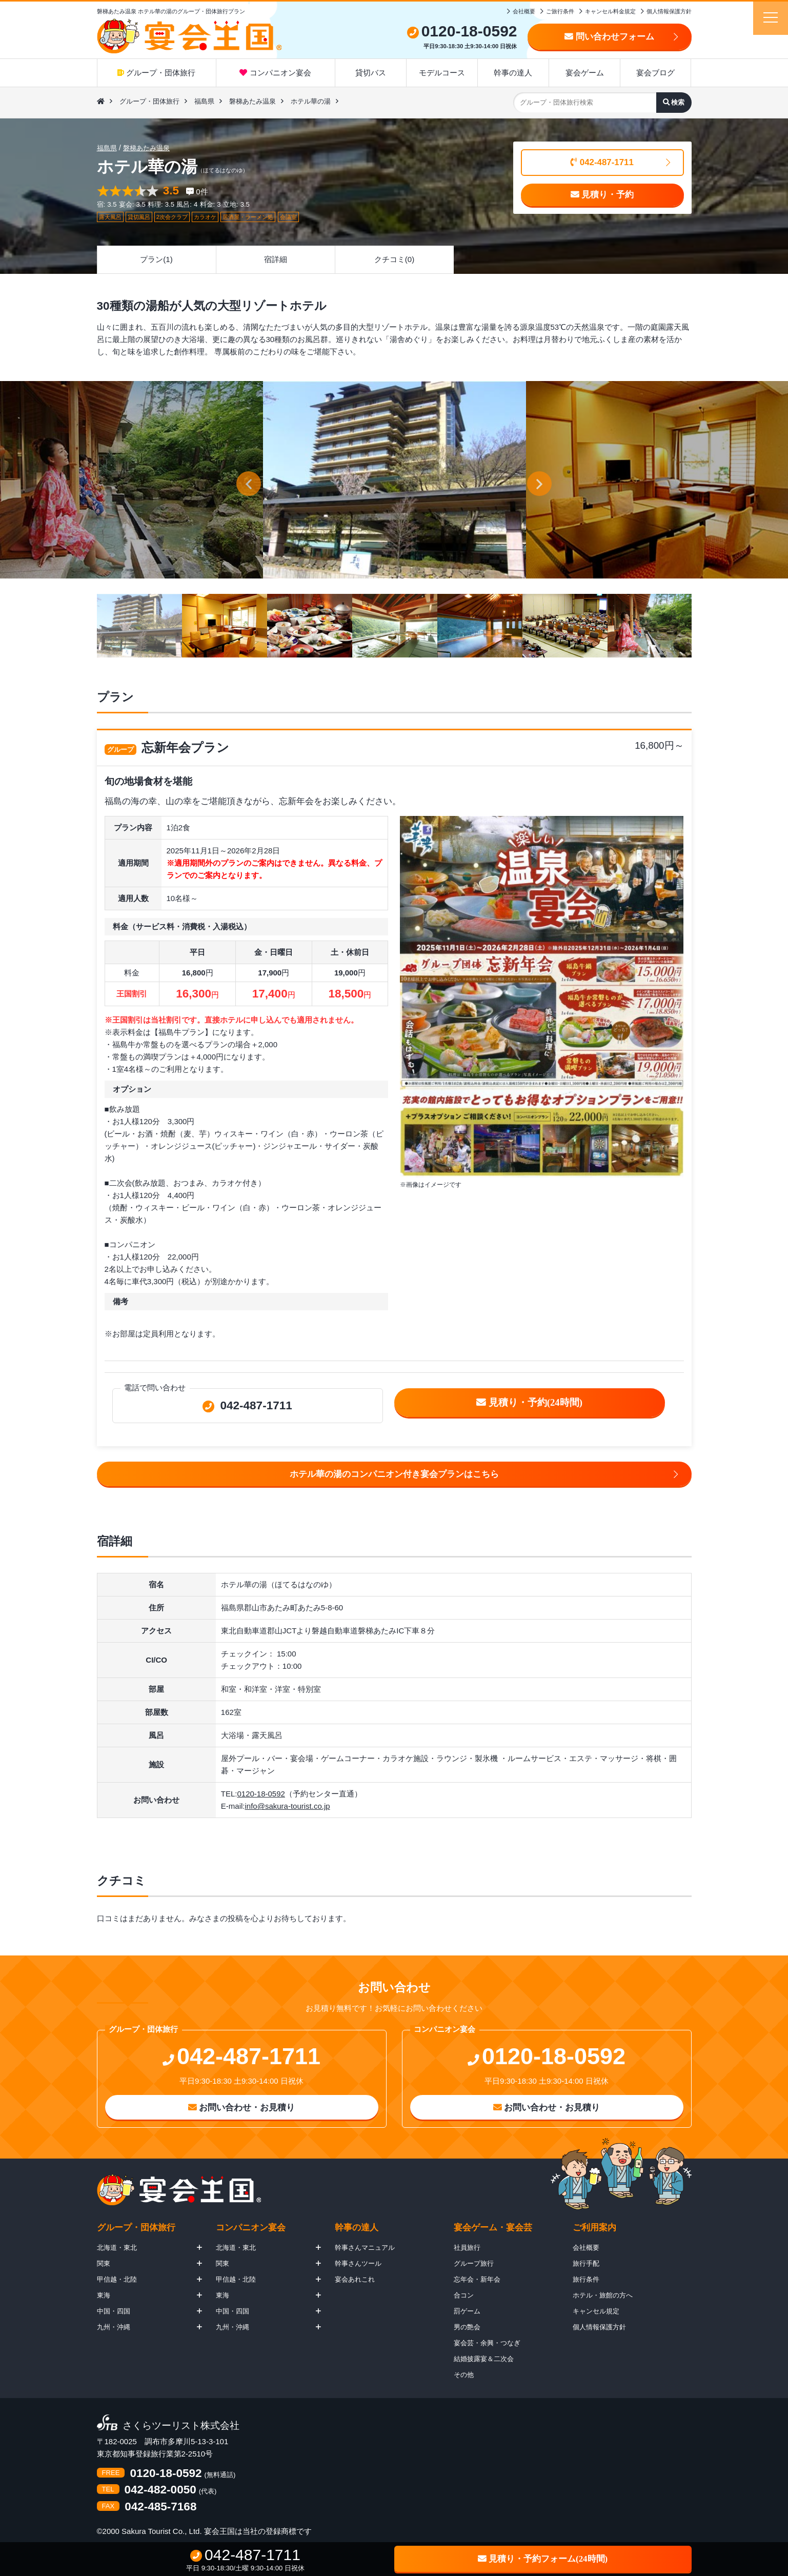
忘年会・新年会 (477, 2279)
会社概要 (524, 11)
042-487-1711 (602, 162)
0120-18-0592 (261, 1793)
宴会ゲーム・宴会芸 (493, 2227)
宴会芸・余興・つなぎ (487, 2343)
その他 (464, 2375)
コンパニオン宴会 (275, 72)
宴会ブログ (655, 72)
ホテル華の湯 (311, 101)
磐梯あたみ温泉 (252, 101)
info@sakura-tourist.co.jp (287, 1806)
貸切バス (370, 72)
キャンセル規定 (596, 2311)
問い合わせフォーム (609, 37)
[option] (394, 479)
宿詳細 (275, 259)
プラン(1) (156, 259)
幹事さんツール (358, 2263)
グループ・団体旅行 (156, 72)
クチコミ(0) (394, 259)
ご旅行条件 (560, 11)
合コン (464, 2295)
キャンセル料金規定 (610, 11)
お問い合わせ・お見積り (241, 2107)
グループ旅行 (474, 2263)
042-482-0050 (160, 2490)
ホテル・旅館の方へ (603, 2295)
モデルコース (442, 72)
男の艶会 (467, 2327)
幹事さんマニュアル (365, 2247)
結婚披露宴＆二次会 (484, 2359)
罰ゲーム (467, 2311)
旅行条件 (586, 2279)
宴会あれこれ (355, 2279)
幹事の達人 (513, 72)
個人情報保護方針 (669, 11)
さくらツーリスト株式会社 (181, 2426)
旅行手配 (586, 2263)
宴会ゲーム (584, 72)
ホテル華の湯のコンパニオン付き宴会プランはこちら (394, 1474)
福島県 (204, 101)
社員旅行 (467, 2247)
